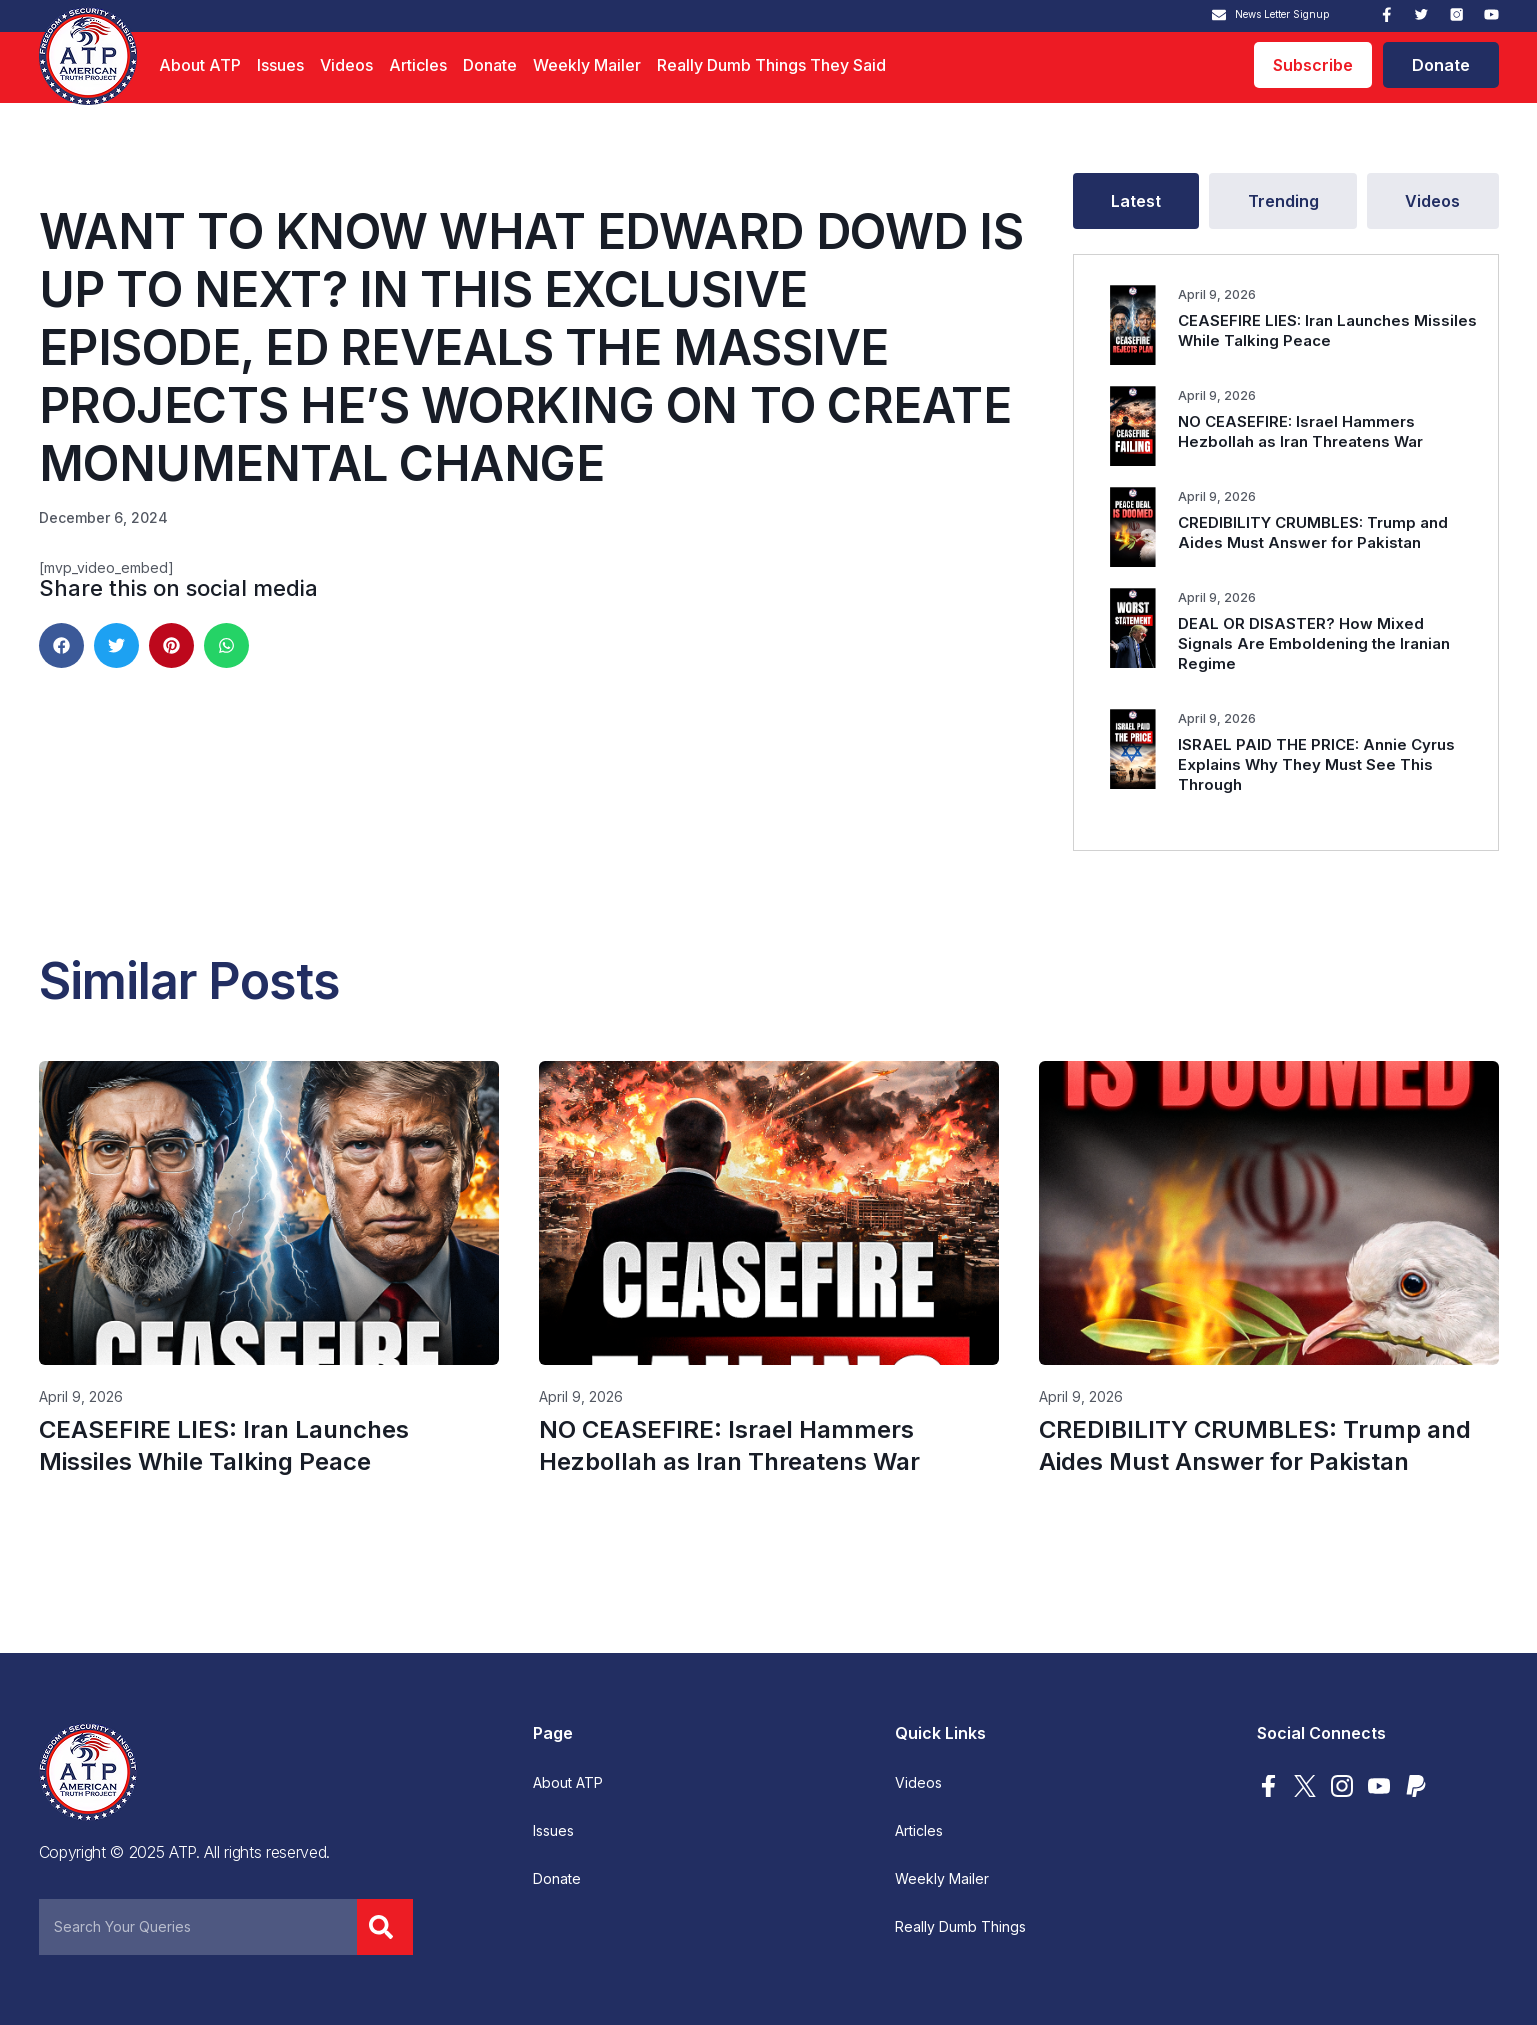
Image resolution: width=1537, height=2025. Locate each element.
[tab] (1136, 201)
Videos (346, 65)
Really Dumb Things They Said (771, 65)
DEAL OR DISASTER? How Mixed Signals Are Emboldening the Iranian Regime (1314, 643)
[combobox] (198, 1927)
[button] (61, 645)
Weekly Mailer (587, 65)
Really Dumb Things (960, 1927)
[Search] (385, 1927)
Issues (280, 65)
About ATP (200, 65)
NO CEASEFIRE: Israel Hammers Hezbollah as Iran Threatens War (1300, 431)
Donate (490, 65)
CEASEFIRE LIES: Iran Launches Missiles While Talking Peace (1327, 330)
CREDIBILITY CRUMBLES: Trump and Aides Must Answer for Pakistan (1313, 532)
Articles (418, 65)
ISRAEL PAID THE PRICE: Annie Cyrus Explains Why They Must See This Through (1316, 764)
